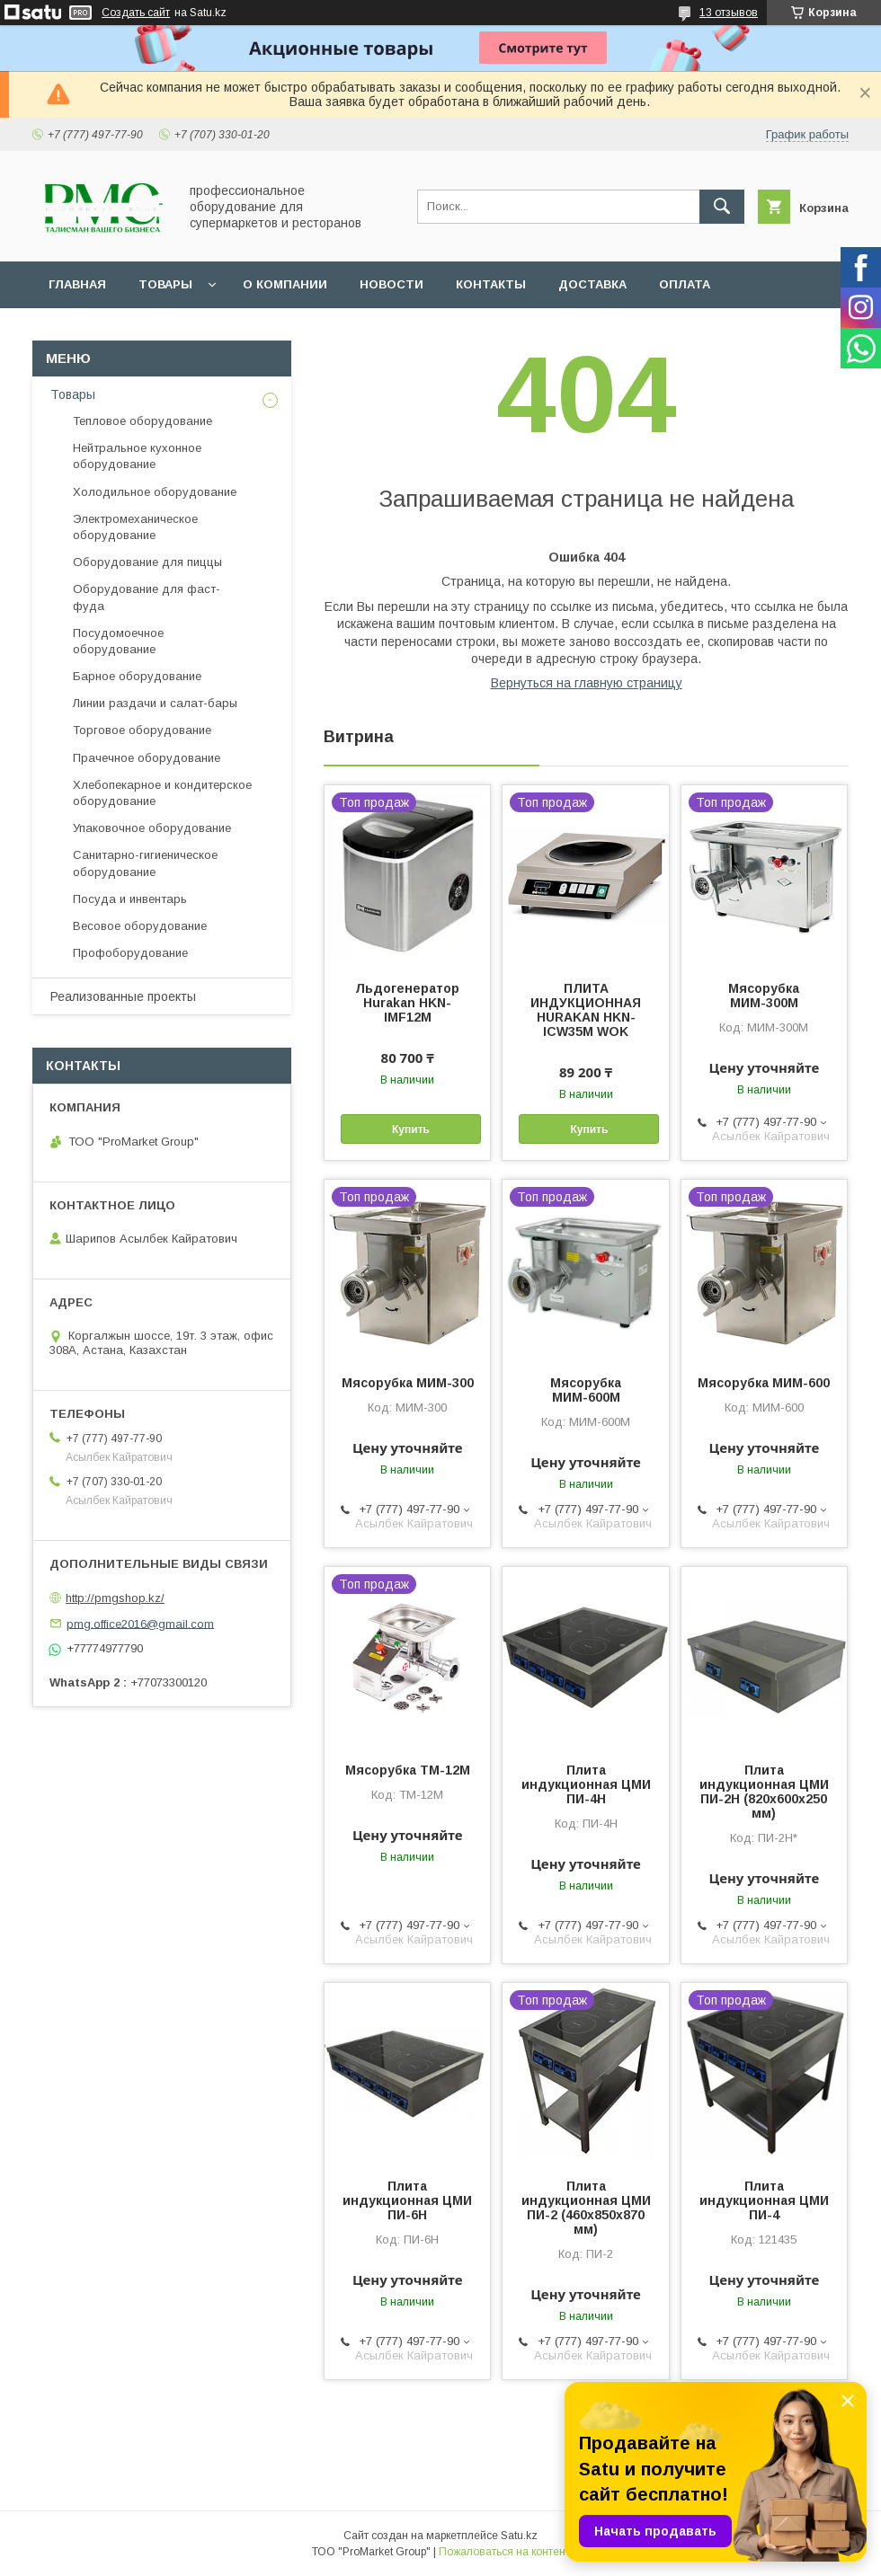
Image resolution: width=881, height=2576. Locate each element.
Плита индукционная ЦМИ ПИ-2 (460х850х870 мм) (586, 2207)
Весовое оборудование (140, 926)
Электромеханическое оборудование (135, 527)
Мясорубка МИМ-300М (763, 995)
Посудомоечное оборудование (118, 641)
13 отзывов (728, 12)
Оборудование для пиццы (147, 562)
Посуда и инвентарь (130, 899)
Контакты (491, 284)
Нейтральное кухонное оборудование (137, 456)
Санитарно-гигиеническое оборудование (145, 863)
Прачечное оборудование (146, 758)
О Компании (285, 284)
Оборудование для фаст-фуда (146, 597)
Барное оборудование (137, 676)
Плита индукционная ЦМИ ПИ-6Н (407, 2200)
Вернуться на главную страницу (586, 683)
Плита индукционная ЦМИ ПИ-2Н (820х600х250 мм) (764, 1791)
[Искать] (721, 207)
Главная (77, 284)
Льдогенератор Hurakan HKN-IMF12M (407, 1002)
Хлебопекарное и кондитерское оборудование (162, 793)
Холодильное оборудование (154, 492)
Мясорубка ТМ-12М (407, 1770)
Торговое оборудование (142, 730)
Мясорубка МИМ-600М (585, 1390)
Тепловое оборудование (142, 421)
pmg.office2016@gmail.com (140, 1623)
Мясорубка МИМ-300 (408, 1383)
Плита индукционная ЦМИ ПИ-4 (764, 2200)
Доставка (592, 284)
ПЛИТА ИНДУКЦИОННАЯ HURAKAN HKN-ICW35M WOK (585, 1010)
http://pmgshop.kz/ (115, 1598)
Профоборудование (130, 953)
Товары (165, 284)
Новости (391, 284)
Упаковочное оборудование (152, 828)
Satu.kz (519, 2535)
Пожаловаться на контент (504, 2551)
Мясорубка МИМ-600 (764, 1383)
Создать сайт (136, 12)
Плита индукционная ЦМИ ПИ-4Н (586, 1784)
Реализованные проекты (123, 996)
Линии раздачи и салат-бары (155, 703)
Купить (411, 1129)
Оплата (684, 284)
